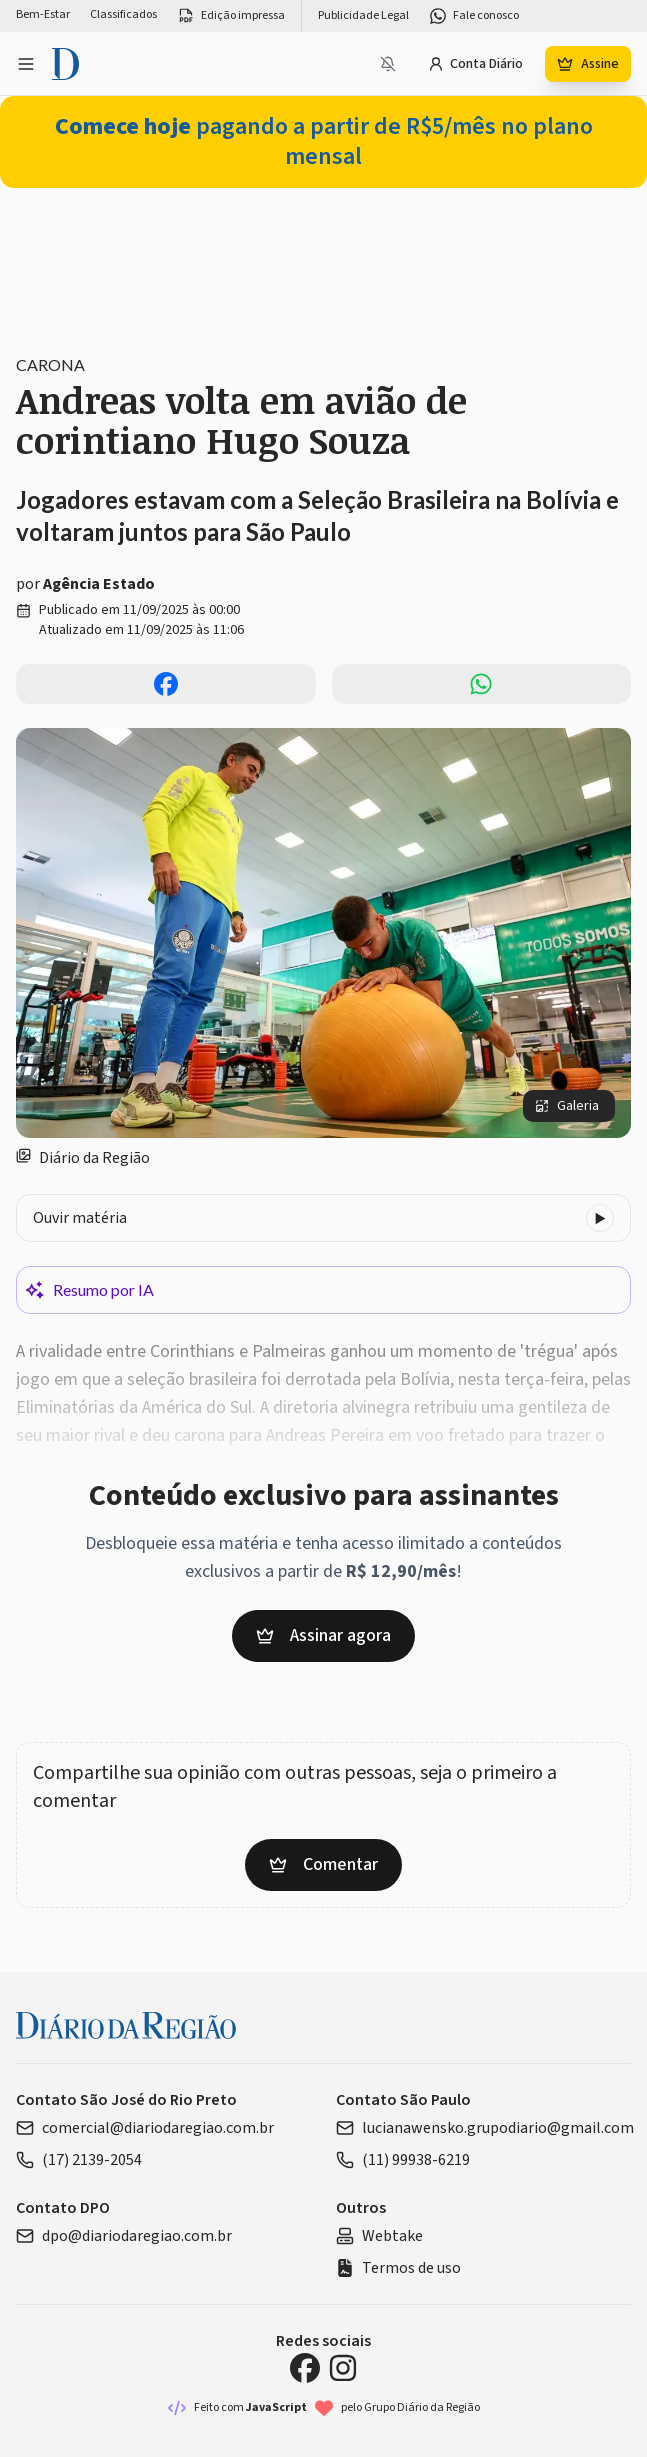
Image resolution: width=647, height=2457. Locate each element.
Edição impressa (231, 16)
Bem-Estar (43, 15)
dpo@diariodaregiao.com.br (124, 2236)
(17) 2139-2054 (79, 2160)
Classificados (123, 15)
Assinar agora (323, 1635)
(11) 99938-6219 (403, 2160)
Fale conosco (474, 16)
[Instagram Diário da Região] (343, 2368)
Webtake (379, 2236)
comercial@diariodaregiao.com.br (145, 2128)
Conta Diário (475, 64)
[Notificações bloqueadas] (388, 64)
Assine (588, 64)
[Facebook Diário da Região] (305, 2368)
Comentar (323, 1864)
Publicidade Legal (363, 16)
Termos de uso (398, 2268)
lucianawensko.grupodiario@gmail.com (485, 2128)
